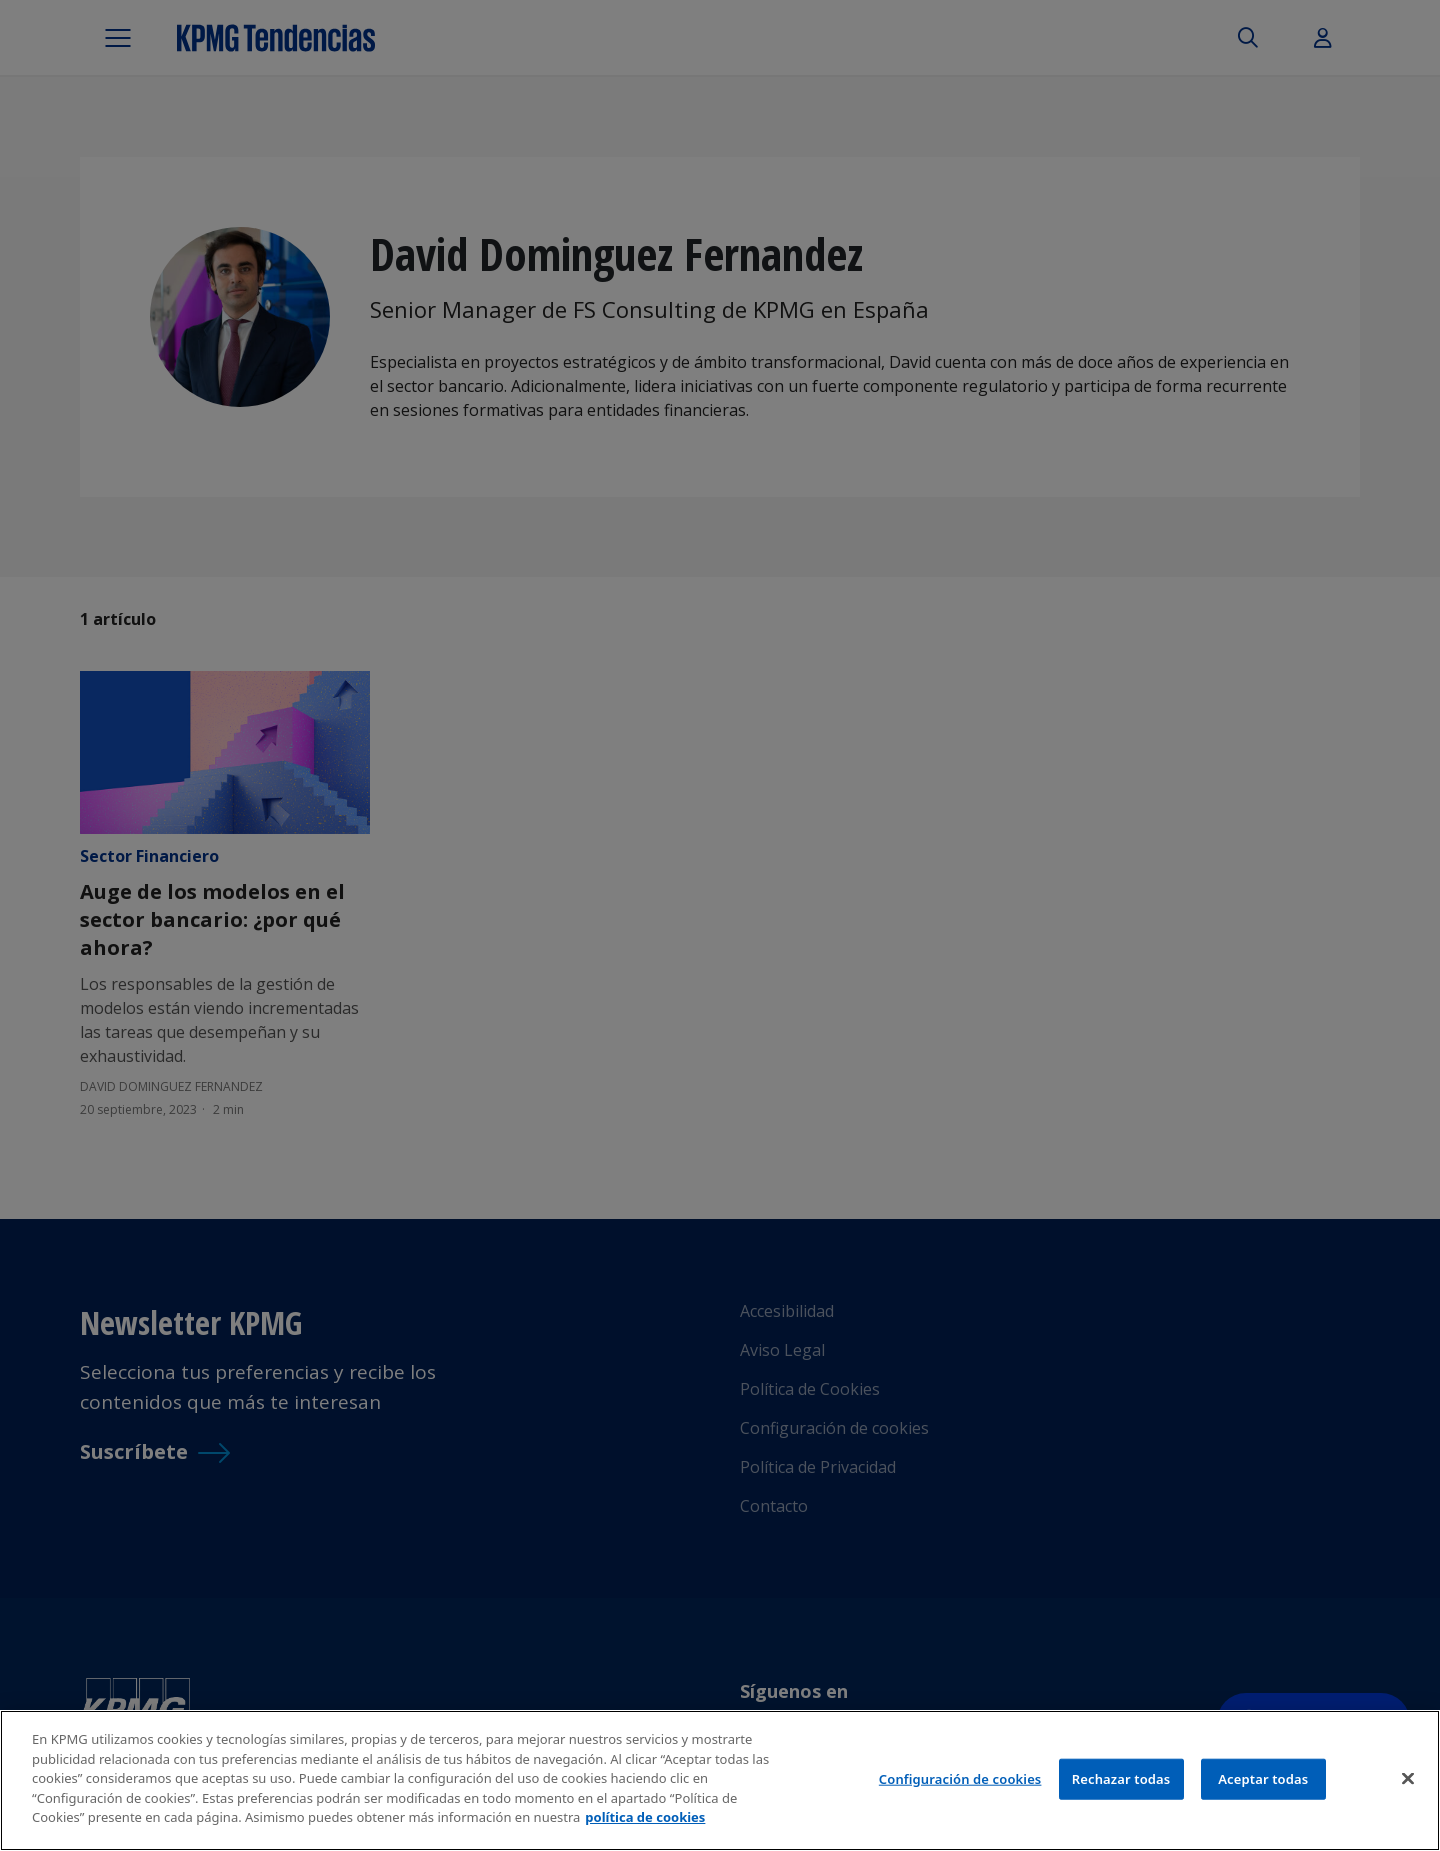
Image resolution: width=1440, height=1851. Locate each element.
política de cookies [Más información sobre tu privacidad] (645, 1817)
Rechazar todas (1121, 1778)
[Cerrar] (1408, 1778)
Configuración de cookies (960, 1778)
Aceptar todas (1263, 1778)
